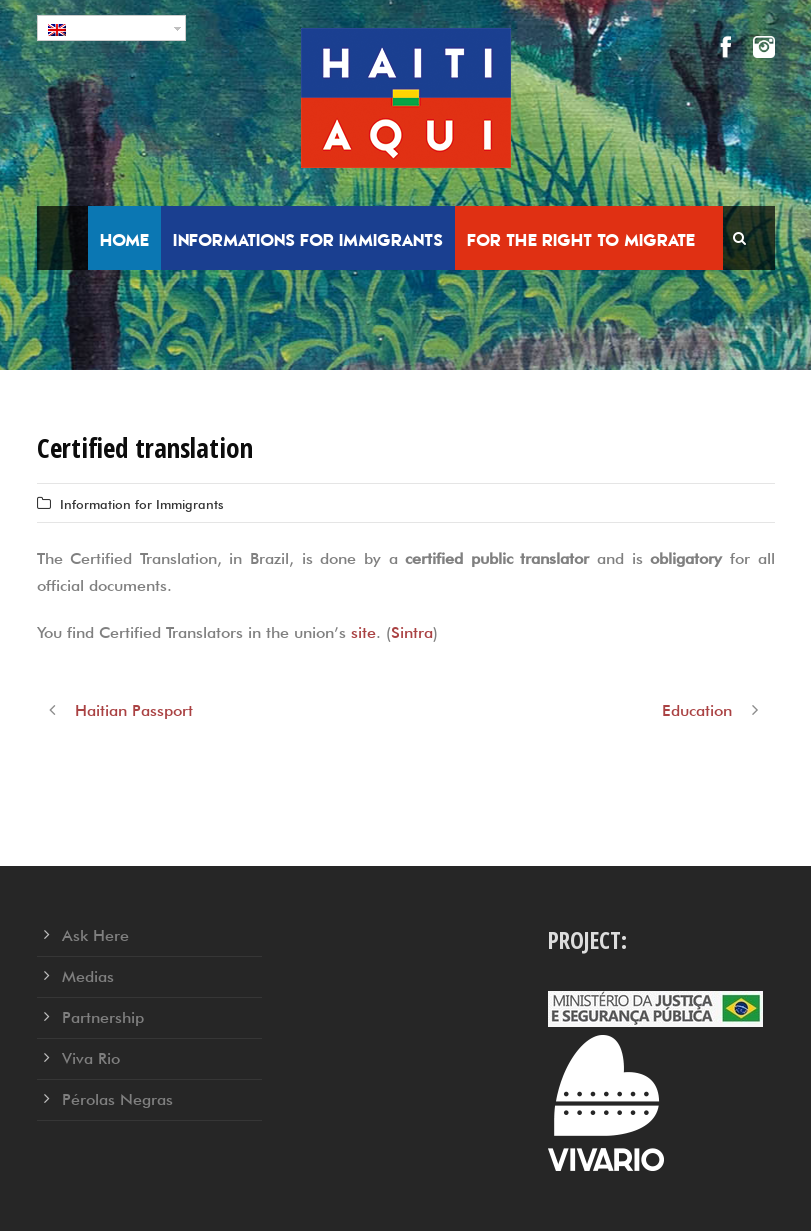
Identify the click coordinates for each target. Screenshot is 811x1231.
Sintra (412, 632)
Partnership (103, 1017)
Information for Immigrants (142, 504)
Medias (88, 976)
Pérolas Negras (117, 1099)
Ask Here (95, 935)
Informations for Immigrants (308, 240)
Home (124, 240)
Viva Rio (91, 1058)
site (363, 632)
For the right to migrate (581, 240)
